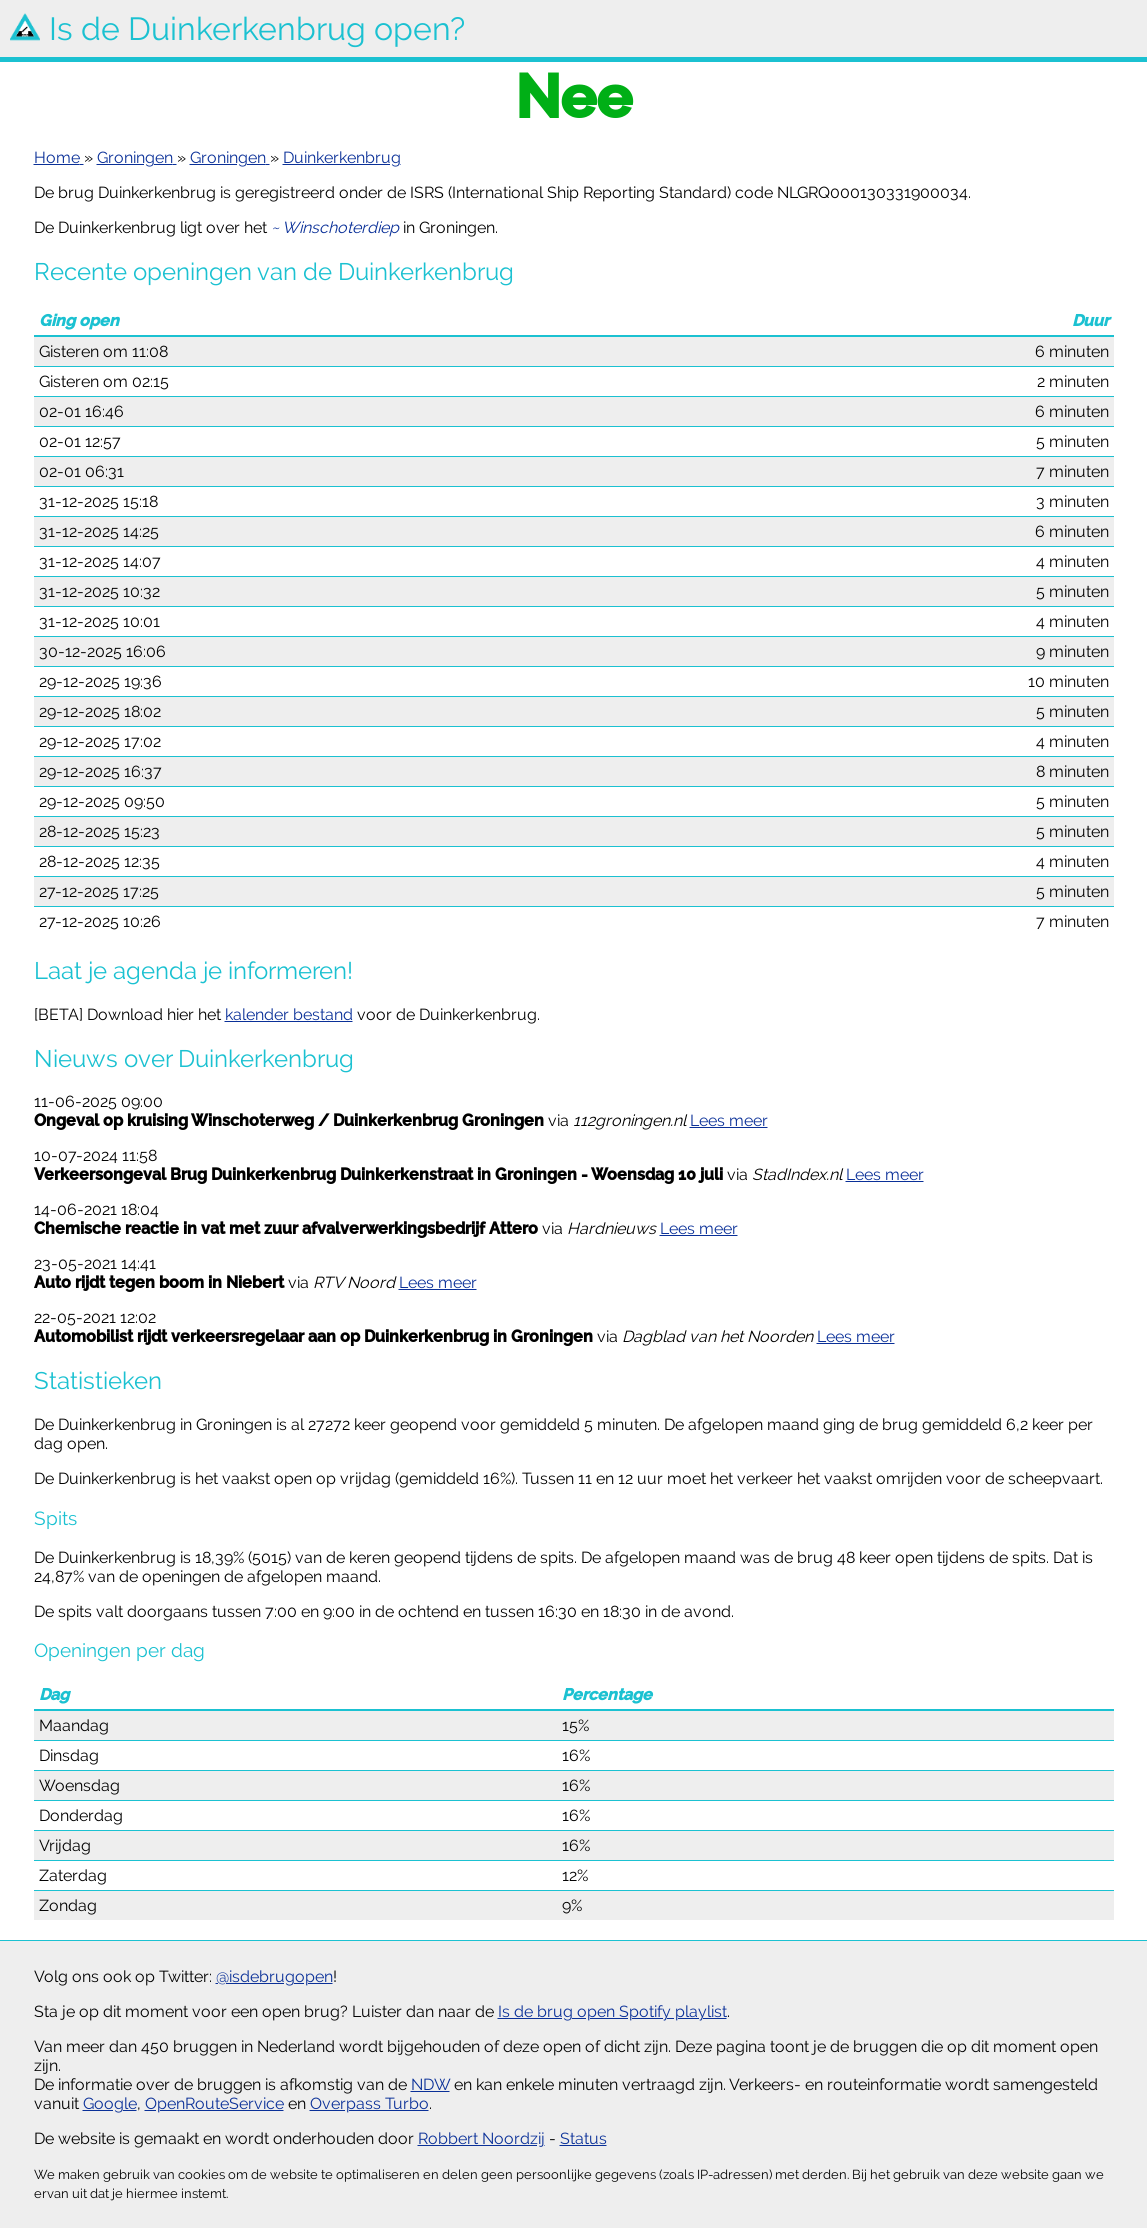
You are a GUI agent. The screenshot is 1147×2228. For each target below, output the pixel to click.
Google (110, 2103)
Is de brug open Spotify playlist (612, 2011)
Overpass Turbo (369, 2103)
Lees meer (729, 1120)
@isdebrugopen (274, 1976)
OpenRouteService (214, 2103)
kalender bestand (289, 1014)
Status (583, 2138)
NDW (430, 2084)
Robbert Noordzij (481, 2138)
